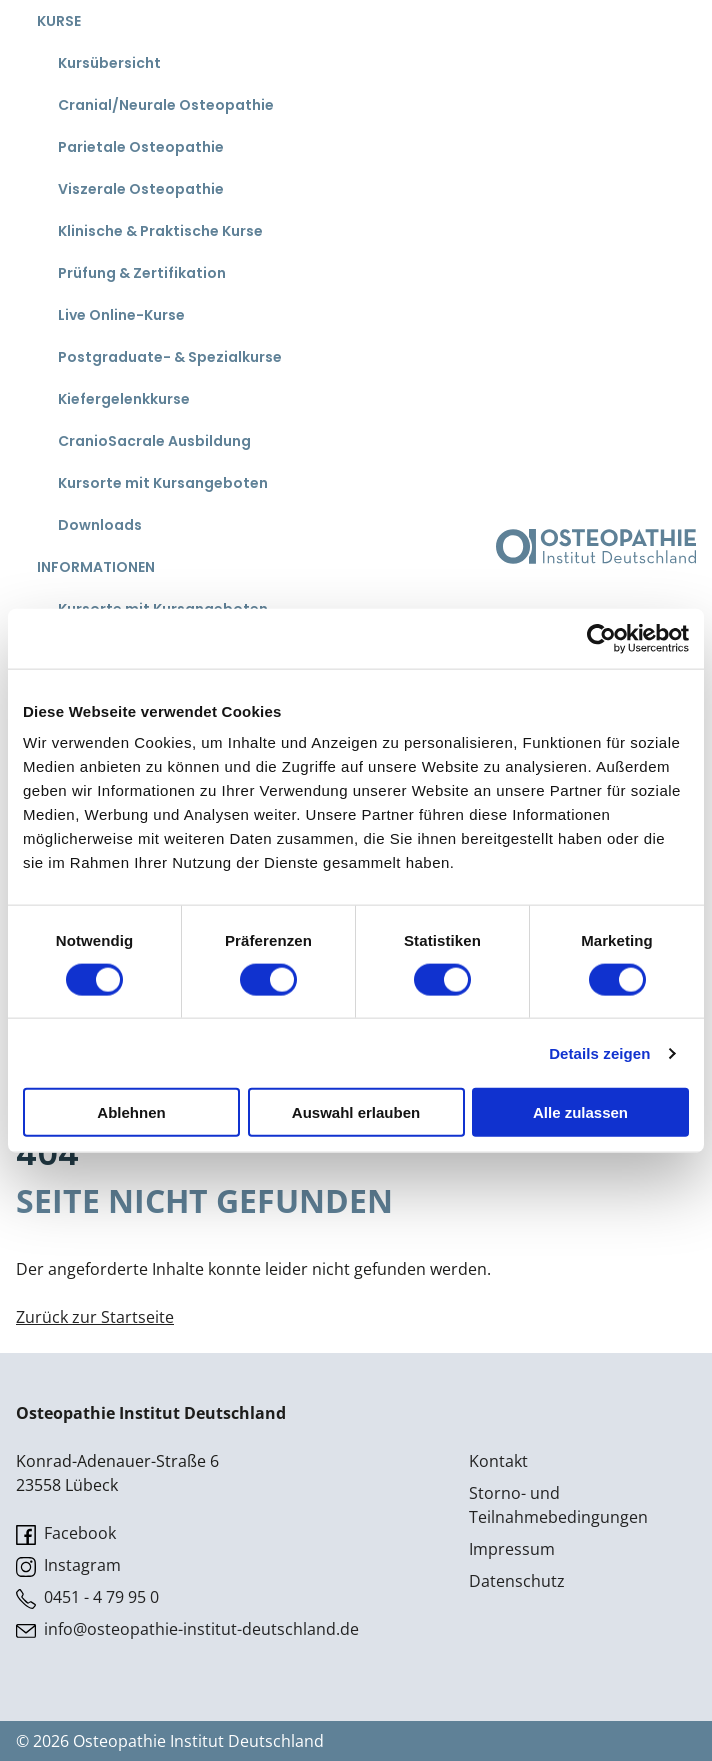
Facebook (66, 1533)
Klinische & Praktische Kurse (160, 231)
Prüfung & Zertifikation (142, 273)
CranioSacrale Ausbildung (154, 441)
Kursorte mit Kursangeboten (163, 483)
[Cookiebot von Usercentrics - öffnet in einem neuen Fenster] (601, 638)
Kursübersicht (109, 63)
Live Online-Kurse (121, 315)
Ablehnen (131, 1112)
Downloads (100, 525)
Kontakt (498, 1461)
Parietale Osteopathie (141, 147)
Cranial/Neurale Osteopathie (166, 105)
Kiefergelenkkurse (124, 399)
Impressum (512, 1549)
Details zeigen (599, 1052)
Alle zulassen (580, 1112)
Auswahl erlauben (356, 1112)
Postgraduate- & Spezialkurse (170, 357)
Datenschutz (517, 1581)
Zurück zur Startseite (95, 1317)
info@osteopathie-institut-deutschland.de (187, 1629)
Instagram (68, 1565)
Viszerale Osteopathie (141, 189)
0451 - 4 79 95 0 (87, 1597)
